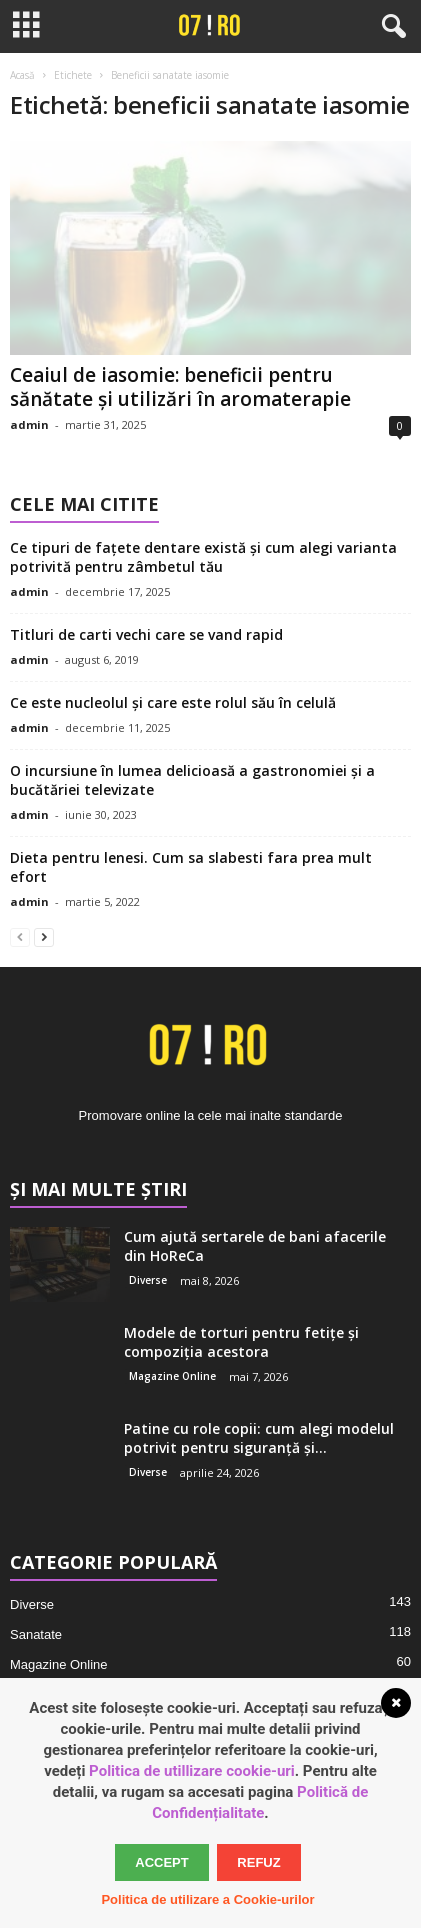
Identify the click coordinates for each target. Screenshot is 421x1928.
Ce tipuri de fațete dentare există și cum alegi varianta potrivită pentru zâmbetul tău (203, 557)
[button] (390, 27)
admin (29, 424)
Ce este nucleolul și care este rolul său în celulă (173, 702)
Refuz (258, 1862)
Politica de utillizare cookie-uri (192, 1771)
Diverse (148, 1280)
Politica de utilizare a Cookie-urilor (207, 1899)
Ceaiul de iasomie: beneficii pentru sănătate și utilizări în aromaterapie (180, 387)
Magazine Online (172, 1376)
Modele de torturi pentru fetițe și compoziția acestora (241, 1342)
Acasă (22, 75)
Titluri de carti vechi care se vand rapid (146, 634)
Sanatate (36, 1634)
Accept (161, 1862)
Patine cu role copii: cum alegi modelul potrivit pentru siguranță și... (259, 1438)
